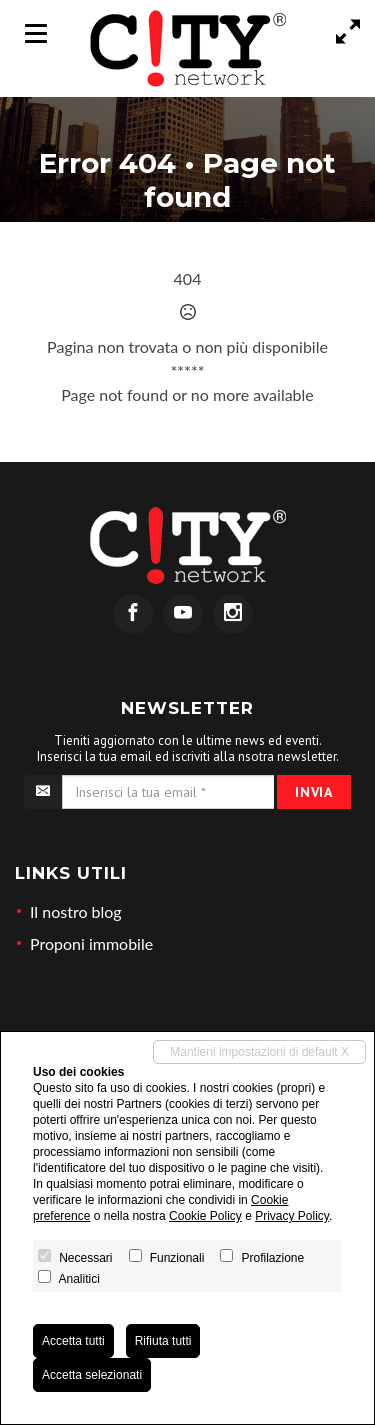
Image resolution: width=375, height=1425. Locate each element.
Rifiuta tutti (163, 1341)
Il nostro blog (76, 911)
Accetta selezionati (92, 1375)
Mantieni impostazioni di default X (259, 1052)
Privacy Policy (292, 1216)
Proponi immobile (91, 943)
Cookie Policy (205, 1216)
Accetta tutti (73, 1341)
